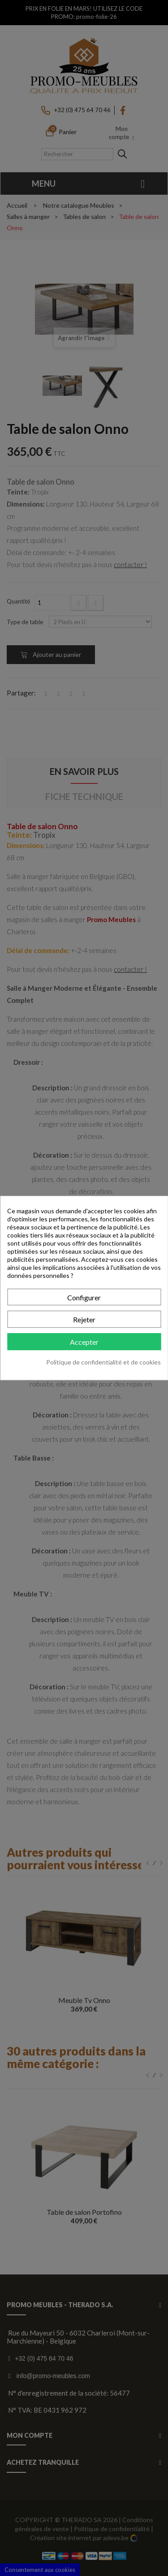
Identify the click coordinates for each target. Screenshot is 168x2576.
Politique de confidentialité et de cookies (103, 1362)
